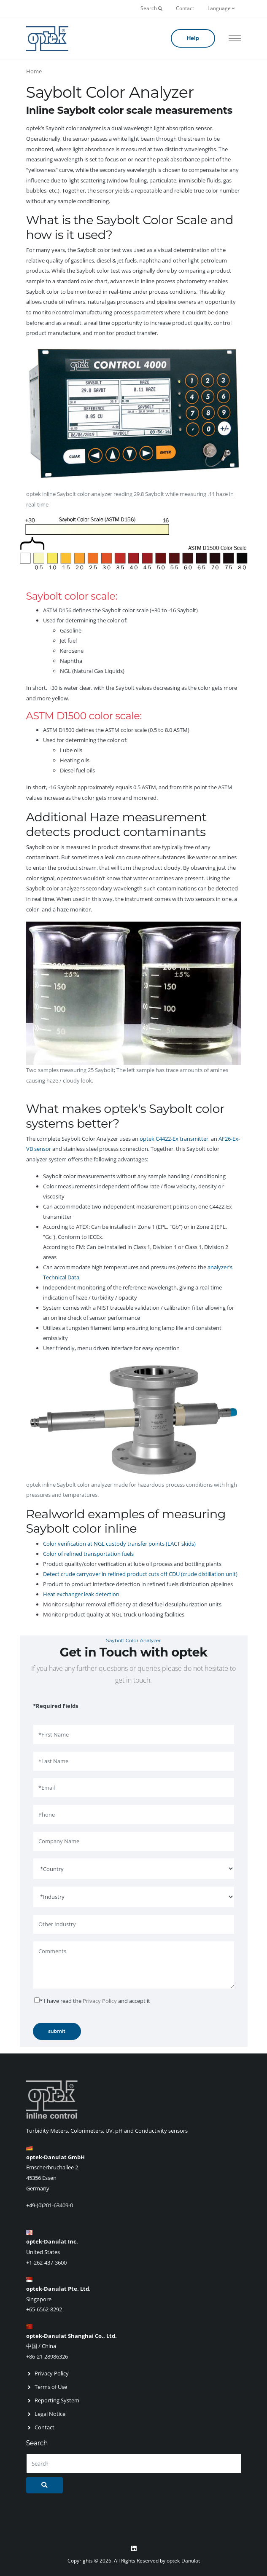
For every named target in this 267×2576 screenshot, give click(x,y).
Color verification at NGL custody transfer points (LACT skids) (119, 1543)
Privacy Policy (100, 2001)
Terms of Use (51, 2387)
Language (221, 8)
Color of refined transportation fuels (88, 1553)
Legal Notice (50, 2414)
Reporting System (57, 2400)
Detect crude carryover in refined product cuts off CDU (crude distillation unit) (140, 1574)
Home (34, 71)
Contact (185, 8)
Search (151, 8)
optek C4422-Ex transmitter (174, 1138)
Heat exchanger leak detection (81, 1594)
